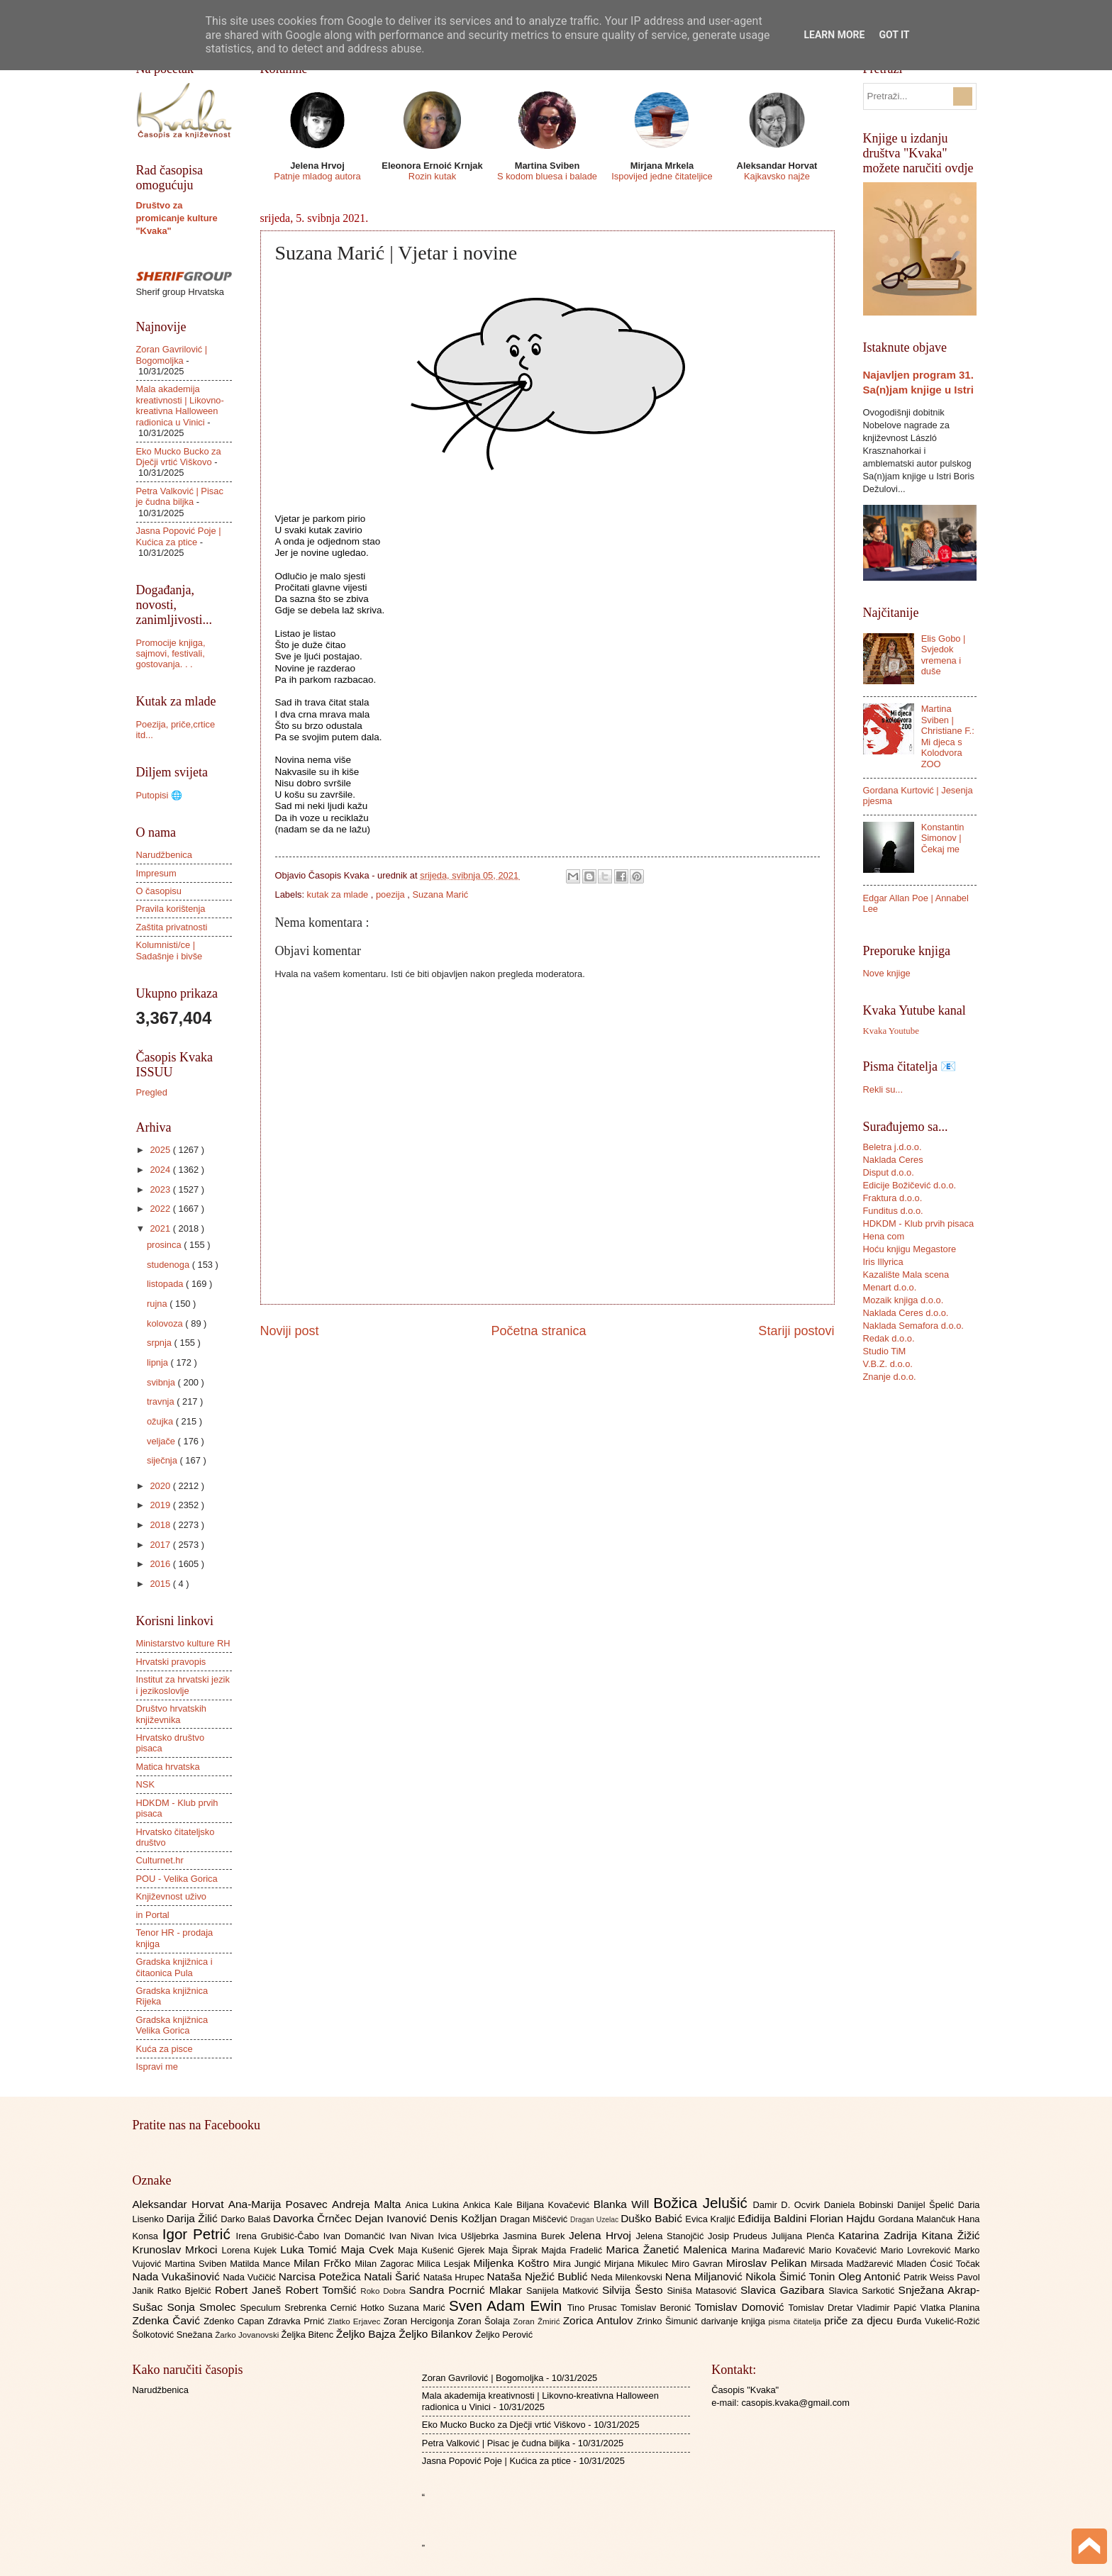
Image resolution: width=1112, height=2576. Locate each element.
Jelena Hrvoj (602, 2235)
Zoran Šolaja (485, 2321)
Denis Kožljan (465, 2218)
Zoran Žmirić (537, 2321)
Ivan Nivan (413, 2236)
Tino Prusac (594, 2307)
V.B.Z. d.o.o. (888, 1364)
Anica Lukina (434, 2204)
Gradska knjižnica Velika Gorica (172, 2025)
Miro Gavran (699, 2263)
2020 (161, 1486)
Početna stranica (538, 1331)
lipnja (159, 1362)
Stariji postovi (796, 1331)
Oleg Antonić (870, 2276)
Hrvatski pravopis (171, 1661)
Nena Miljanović (705, 2276)
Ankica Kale (490, 2204)
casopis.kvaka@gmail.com (795, 2402)
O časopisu (159, 891)
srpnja (160, 1342)
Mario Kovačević (844, 2250)
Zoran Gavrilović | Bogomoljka (172, 354)
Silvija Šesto (634, 2290)
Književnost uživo (171, 1896)
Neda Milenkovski (628, 2277)
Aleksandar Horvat (180, 2204)
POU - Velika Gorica (177, 1878)
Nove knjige (887, 973)
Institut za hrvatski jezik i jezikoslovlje (183, 1684)
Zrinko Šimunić (669, 2321)
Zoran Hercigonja (420, 2321)
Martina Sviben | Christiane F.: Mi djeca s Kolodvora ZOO (947, 736)
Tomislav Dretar (823, 2307)
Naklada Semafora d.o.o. (913, 1325)
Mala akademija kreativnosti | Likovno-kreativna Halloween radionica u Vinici (180, 405)
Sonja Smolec (203, 2307)
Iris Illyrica (883, 1261)
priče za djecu (860, 2320)
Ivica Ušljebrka (470, 2236)
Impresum (156, 873)
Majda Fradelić (573, 2250)
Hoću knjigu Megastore (910, 1249)
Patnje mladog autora (317, 176)
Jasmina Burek (536, 2236)
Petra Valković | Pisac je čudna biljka (179, 496)
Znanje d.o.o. (889, 1376)
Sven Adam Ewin (508, 2305)
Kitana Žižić (951, 2235)
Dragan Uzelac (595, 2220)
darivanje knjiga (734, 2321)
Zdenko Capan (235, 2321)
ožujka (161, 1421)
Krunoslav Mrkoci (177, 2249)
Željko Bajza (367, 2334)
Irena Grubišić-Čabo (279, 2236)
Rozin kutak (432, 176)
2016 (161, 1564)
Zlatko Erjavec (356, 2321)
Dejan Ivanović (392, 2218)
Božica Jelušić (702, 2203)
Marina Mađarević (769, 2250)
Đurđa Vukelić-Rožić (937, 2321)
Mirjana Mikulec (638, 2263)
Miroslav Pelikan (768, 2263)
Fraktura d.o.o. (893, 1198)
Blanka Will (624, 2204)
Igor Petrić (199, 2234)
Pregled (151, 1092)
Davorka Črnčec (314, 2218)
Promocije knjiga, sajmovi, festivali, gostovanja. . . (171, 653)
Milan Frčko (324, 2263)
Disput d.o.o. (888, 1172)
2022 (161, 1208)
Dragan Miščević (535, 2219)
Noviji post (289, 1331)
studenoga (169, 1264)
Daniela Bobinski (860, 2204)
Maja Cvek (370, 2249)
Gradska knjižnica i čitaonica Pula (174, 1967)
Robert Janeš (250, 2290)
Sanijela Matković (564, 2290)
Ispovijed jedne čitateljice (661, 176)
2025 (161, 1149)
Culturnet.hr (160, 1860)
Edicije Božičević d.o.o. (910, 1185)
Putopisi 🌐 (159, 795)
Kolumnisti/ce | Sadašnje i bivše (169, 950)
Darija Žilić (194, 2218)
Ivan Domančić (356, 2236)
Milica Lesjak (445, 2263)
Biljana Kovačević (554, 2204)
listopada (166, 1283)
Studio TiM (884, 1351)
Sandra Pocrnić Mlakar (467, 2290)
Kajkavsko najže (777, 176)
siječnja (163, 1460)
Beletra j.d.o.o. (892, 1147)
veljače (162, 1441)
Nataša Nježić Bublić (539, 2276)
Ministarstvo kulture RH (183, 1643)
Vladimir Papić (888, 2307)
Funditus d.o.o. (893, 1210)
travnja (162, 1401)
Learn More (834, 34)
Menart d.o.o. (890, 1287)
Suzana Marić (440, 894)
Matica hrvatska (168, 1766)
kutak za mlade (339, 894)
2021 (161, 1228)
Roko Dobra (384, 2291)
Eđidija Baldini (774, 2218)
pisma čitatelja (796, 2321)
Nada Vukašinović (178, 2276)
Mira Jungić (578, 2263)
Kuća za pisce (164, 2048)
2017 (161, 1544)
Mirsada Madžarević (853, 2263)
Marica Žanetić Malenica (669, 2249)
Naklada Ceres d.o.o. (906, 1312)
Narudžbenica (164, 854)
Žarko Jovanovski (248, 2335)
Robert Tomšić (322, 2290)
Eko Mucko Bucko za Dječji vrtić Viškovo (178, 456)
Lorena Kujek (250, 2250)
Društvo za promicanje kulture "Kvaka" (177, 218)
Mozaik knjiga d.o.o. (903, 1300)
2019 (161, 1505)
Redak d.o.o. (889, 1338)
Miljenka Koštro (513, 2263)
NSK (145, 1784)
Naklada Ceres (893, 1159)
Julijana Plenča (805, 2236)
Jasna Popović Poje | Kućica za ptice (178, 536)
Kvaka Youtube (891, 1031)
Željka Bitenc (308, 2334)
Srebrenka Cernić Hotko (336, 2307)
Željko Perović (504, 2334)
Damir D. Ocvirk (787, 2204)
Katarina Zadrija (880, 2235)
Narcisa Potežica (321, 2276)
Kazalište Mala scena (906, 1274)
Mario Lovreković (918, 2250)
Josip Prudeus (739, 2236)
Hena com (884, 1236)
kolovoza (166, 1323)
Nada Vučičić (251, 2277)
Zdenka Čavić (168, 2320)
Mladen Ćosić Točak (937, 2263)
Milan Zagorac (386, 2263)
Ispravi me (157, 2066)
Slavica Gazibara (784, 2290)
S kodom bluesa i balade (547, 176)
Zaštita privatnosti (172, 927)
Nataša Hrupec (455, 2277)
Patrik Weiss (930, 2277)
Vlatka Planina (949, 2307)
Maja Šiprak (514, 2250)
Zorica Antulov (600, 2320)
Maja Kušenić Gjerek (443, 2250)
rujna (158, 1303)
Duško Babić (653, 2218)
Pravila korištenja (171, 908)
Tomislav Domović (741, 2307)
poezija (391, 894)
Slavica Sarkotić (863, 2290)
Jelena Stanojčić (671, 2236)
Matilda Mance (262, 2263)
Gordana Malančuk (918, 2219)
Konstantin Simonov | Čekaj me (942, 838)
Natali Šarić (393, 2276)
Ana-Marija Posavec (280, 2204)
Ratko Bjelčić (186, 2290)
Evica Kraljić (711, 2219)
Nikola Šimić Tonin (791, 2276)
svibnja (162, 1382)
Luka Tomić (310, 2249)
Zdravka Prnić (297, 2321)
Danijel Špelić (927, 2204)
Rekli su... (883, 1089)
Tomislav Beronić (657, 2307)
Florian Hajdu (844, 2218)
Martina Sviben (197, 2263)
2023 (161, 1189)
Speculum (262, 2307)
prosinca (165, 1244)
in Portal (152, 1914)
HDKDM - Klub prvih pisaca (918, 1223)
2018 (161, 1525)
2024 (161, 1169)
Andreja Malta (368, 2204)
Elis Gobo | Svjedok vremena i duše (943, 654)
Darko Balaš (247, 2219)
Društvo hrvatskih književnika (171, 1713)
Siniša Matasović (703, 2290)
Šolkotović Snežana (174, 2334)
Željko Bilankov (437, 2334)
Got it (894, 34)
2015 (161, 1583)
